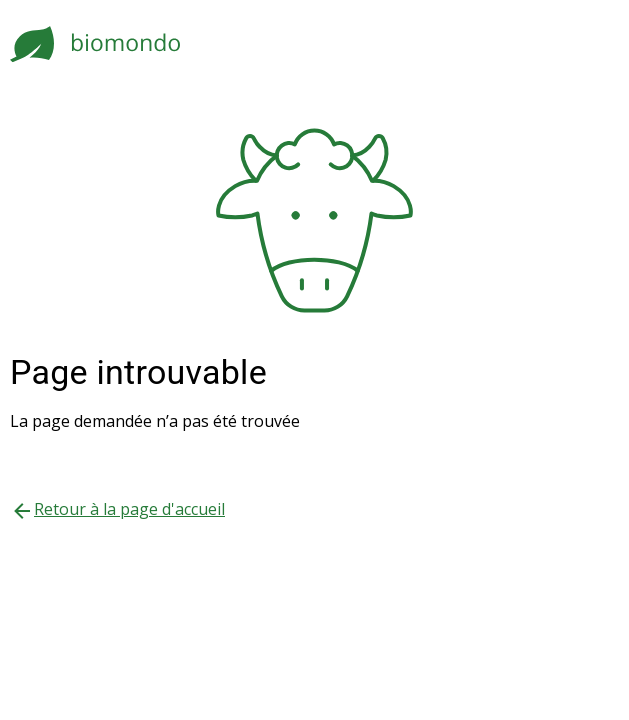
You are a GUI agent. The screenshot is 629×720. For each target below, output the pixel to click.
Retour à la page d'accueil (129, 509)
